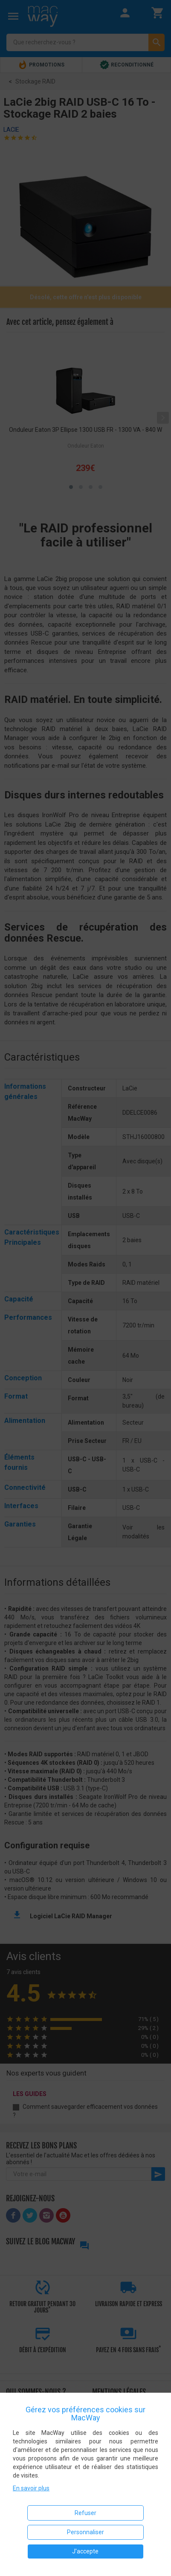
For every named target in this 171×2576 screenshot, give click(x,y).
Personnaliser (85, 2532)
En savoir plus (31, 2488)
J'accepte (85, 2551)
